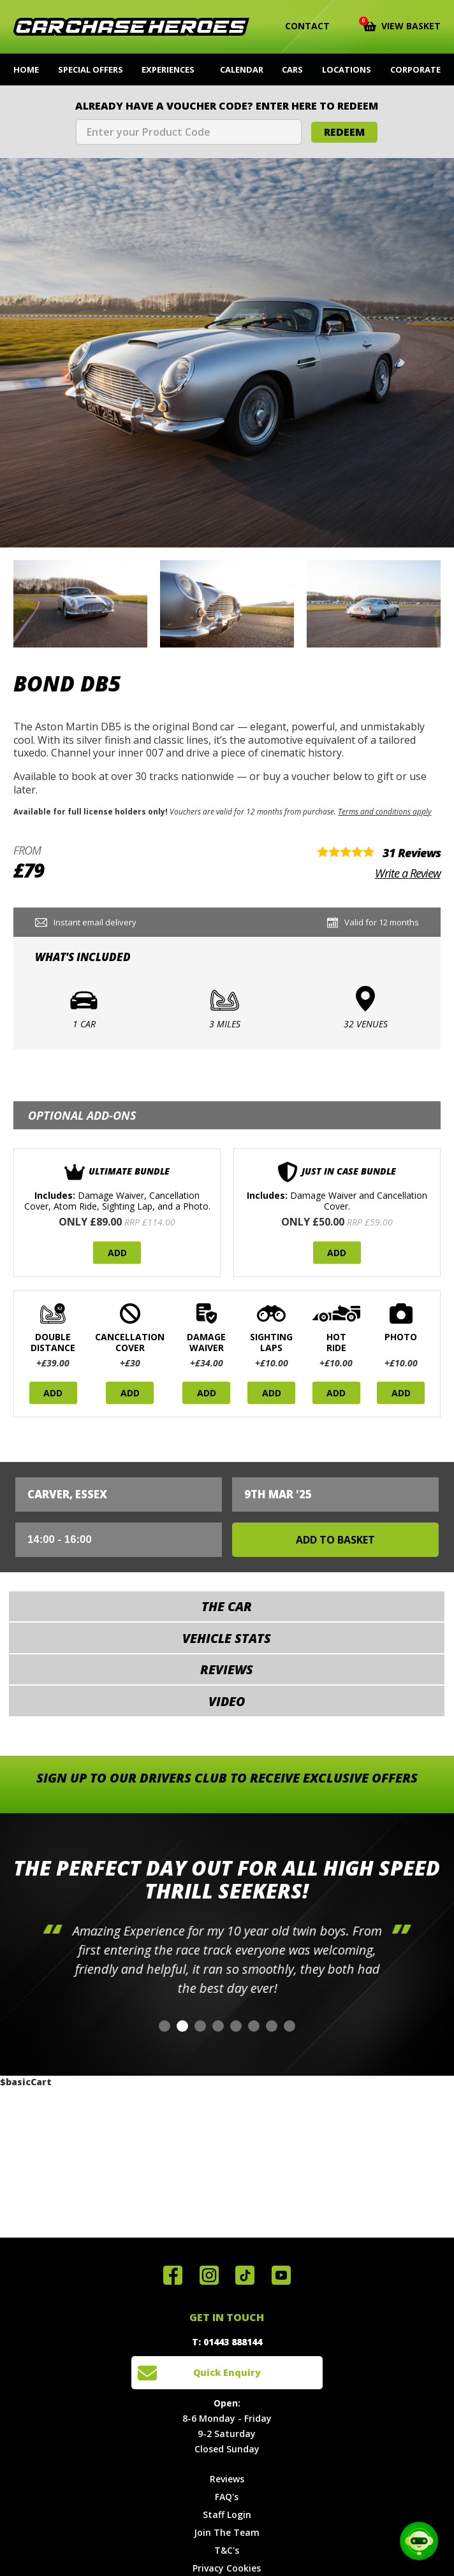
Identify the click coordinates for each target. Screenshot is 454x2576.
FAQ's (226, 2497)
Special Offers (90, 69)
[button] (164, 2026)
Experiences (168, 69)
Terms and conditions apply (384, 811)
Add (117, 1253)
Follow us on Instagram (209, 2275)
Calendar (241, 69)
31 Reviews (412, 852)
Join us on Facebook (172, 2275)
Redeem (344, 132)
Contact (299, 26)
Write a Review (408, 873)
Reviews (227, 2479)
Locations (346, 69)
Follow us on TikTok (244, 2275)
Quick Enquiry (227, 2372)
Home (26, 69)
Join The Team (227, 2532)
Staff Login (227, 2514)
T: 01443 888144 (227, 2342)
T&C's (226, 2550)
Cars (292, 69)
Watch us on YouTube (281, 2275)
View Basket (402, 25)
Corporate (415, 69)
